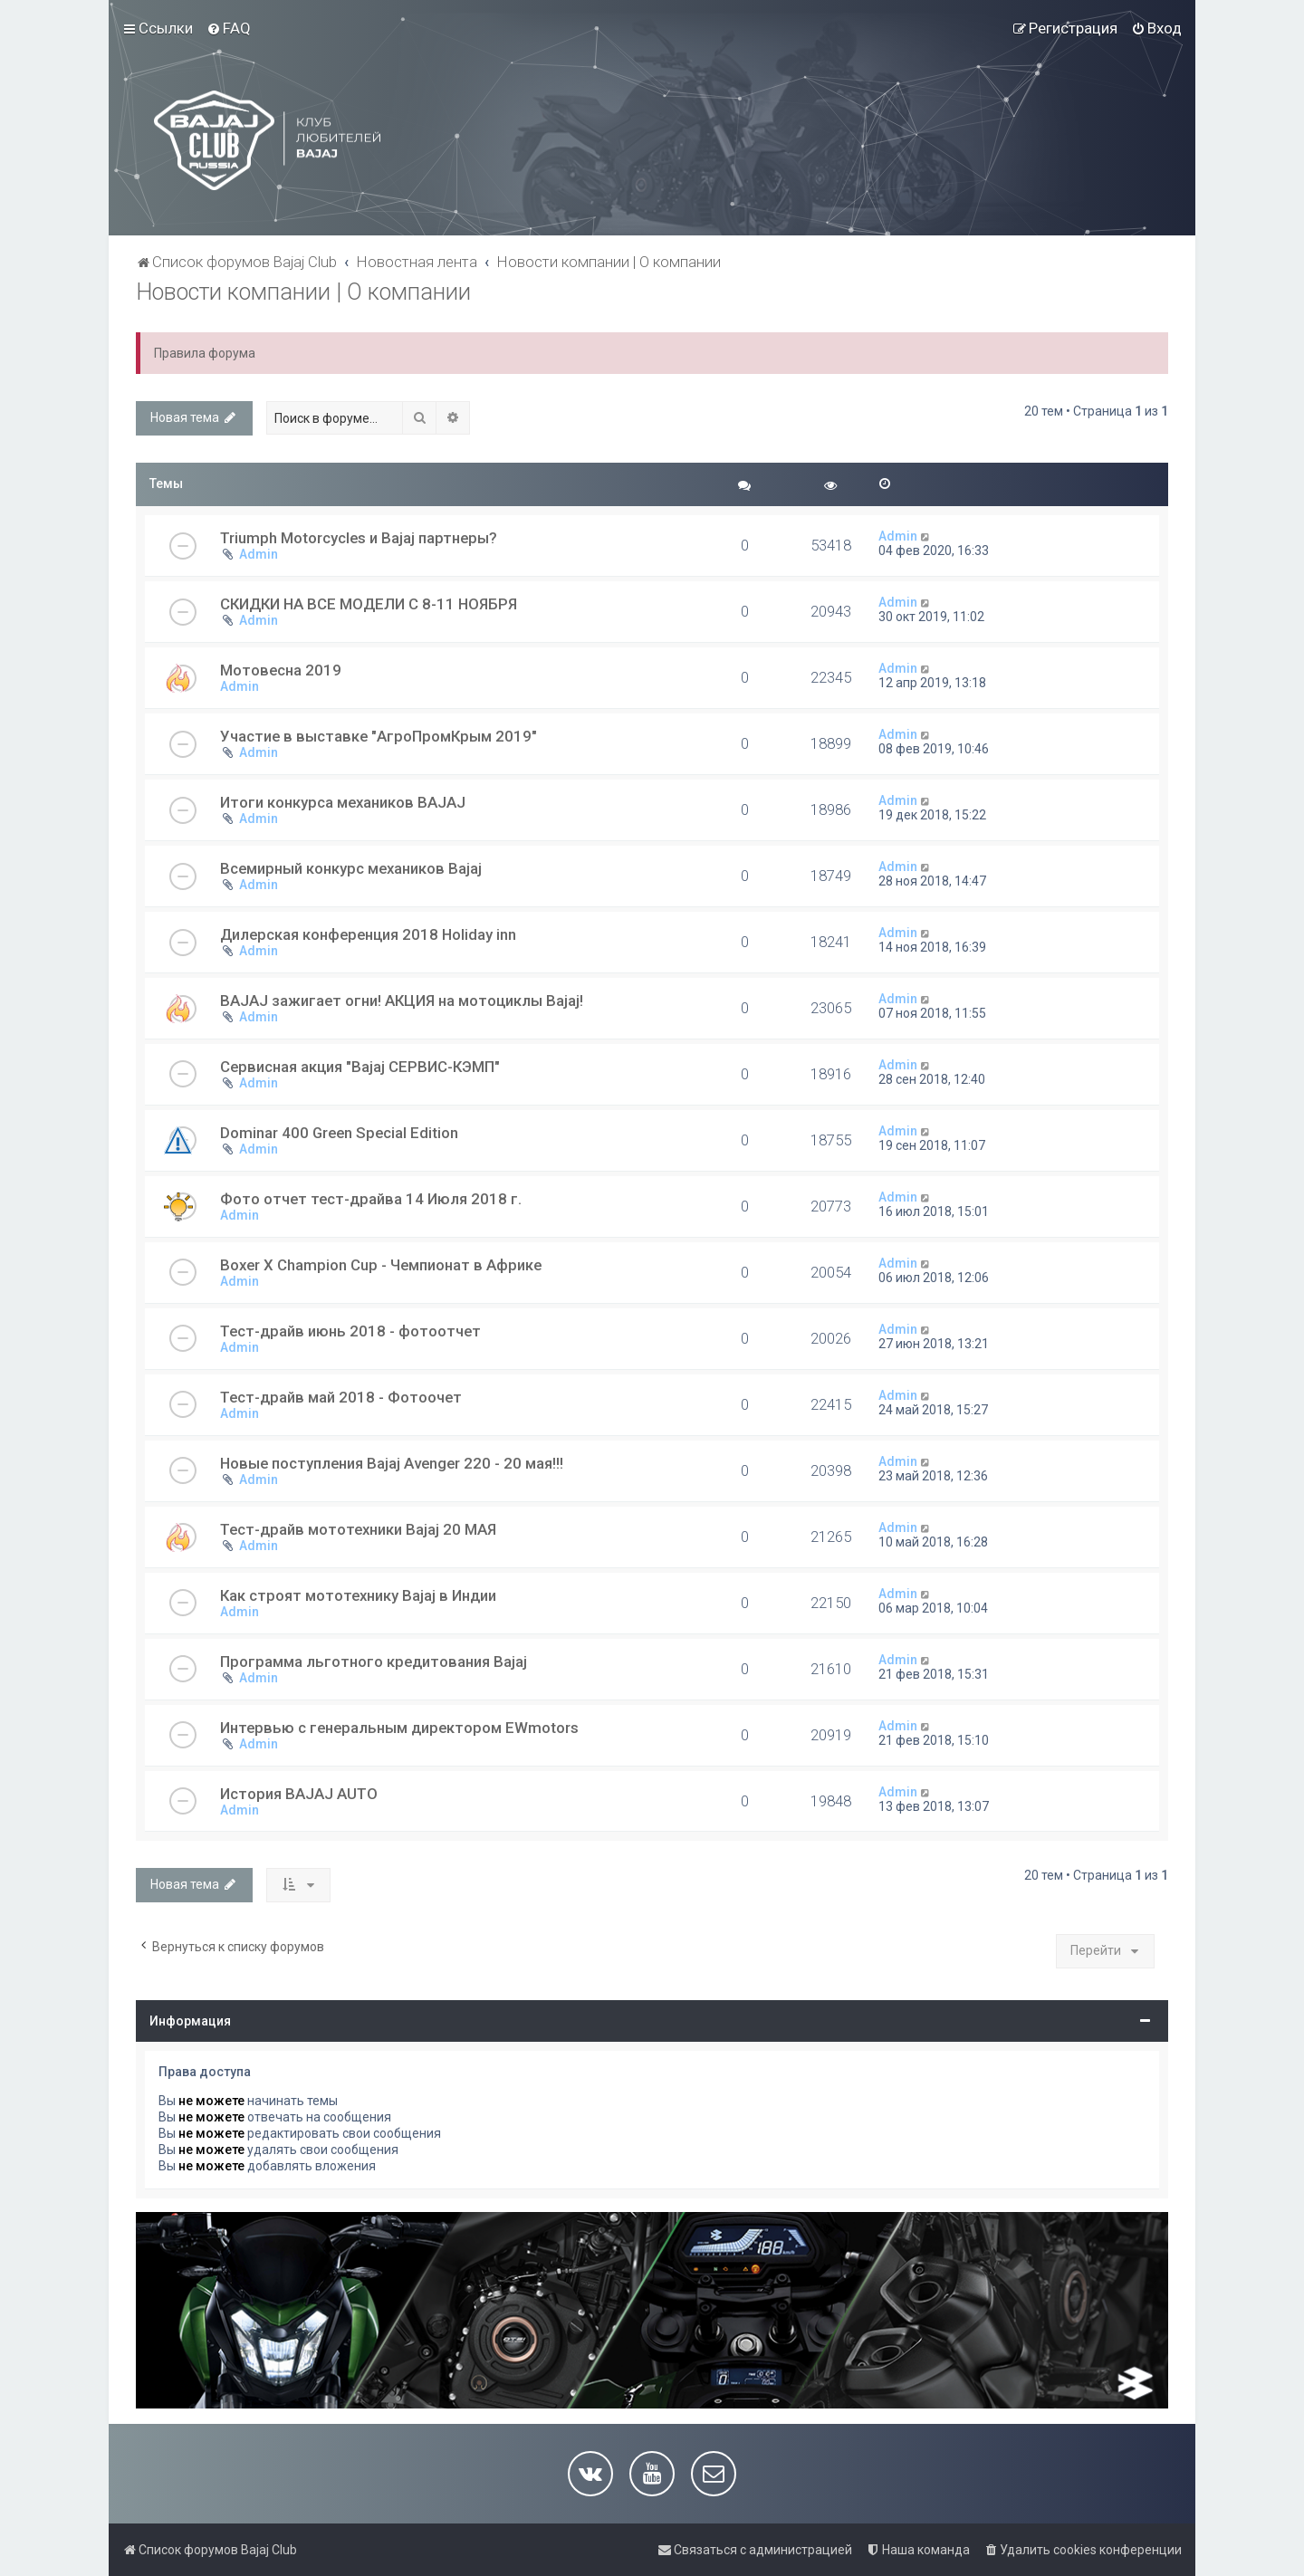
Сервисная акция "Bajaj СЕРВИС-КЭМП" (360, 1067)
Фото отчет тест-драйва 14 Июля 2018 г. (371, 1199)
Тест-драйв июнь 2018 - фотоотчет (350, 1331)
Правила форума (204, 353)
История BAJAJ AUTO (299, 1794)
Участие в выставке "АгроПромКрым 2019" (378, 736)
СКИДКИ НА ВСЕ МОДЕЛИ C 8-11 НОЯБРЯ (368, 604)
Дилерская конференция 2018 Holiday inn (368, 934)
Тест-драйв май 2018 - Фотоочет (341, 1397)
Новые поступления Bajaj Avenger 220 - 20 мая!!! (391, 1463)
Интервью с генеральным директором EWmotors (399, 1728)
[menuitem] (228, 28)
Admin (258, 554)
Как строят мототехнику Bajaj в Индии (358, 1595)
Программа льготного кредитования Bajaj (373, 1661)
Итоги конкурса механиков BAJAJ (342, 802)
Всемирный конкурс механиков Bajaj (351, 868)
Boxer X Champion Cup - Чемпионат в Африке (381, 1265)
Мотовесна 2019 (280, 670)
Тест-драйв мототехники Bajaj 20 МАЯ (358, 1529)
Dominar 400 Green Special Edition (339, 1133)
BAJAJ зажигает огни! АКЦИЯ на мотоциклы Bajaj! (401, 1000)
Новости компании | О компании (303, 292)
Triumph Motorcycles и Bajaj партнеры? (358, 538)
